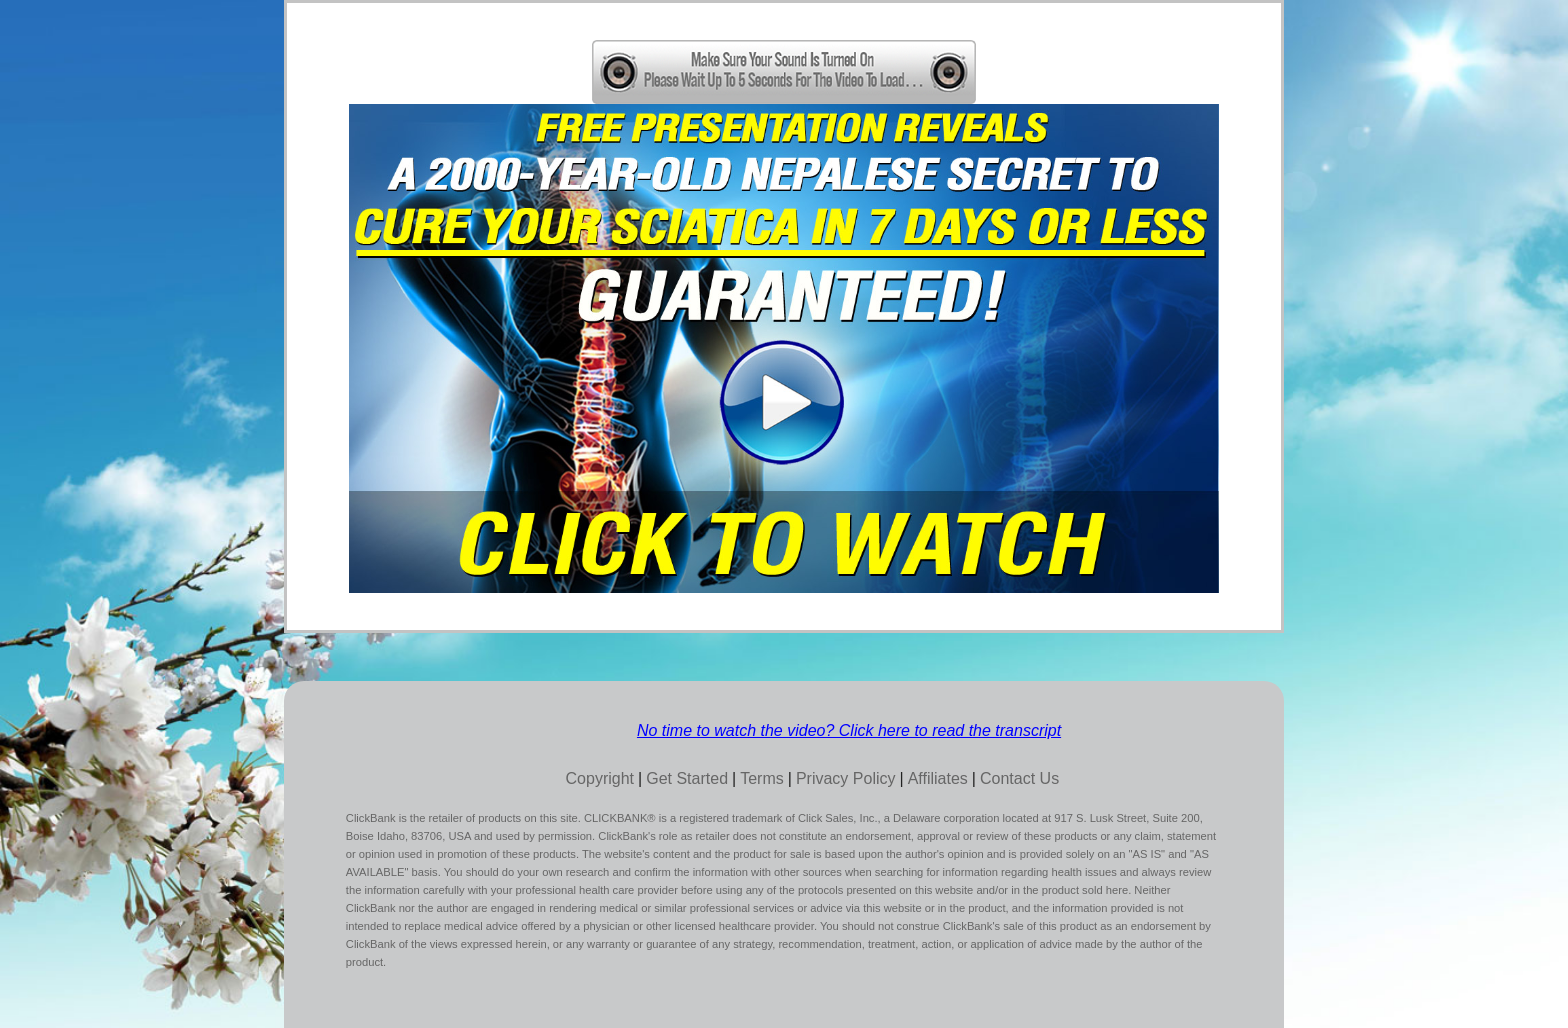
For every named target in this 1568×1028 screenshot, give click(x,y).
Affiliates (938, 778)
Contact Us (1019, 778)
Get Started (687, 778)
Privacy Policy (846, 778)
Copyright (600, 778)
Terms (762, 778)
